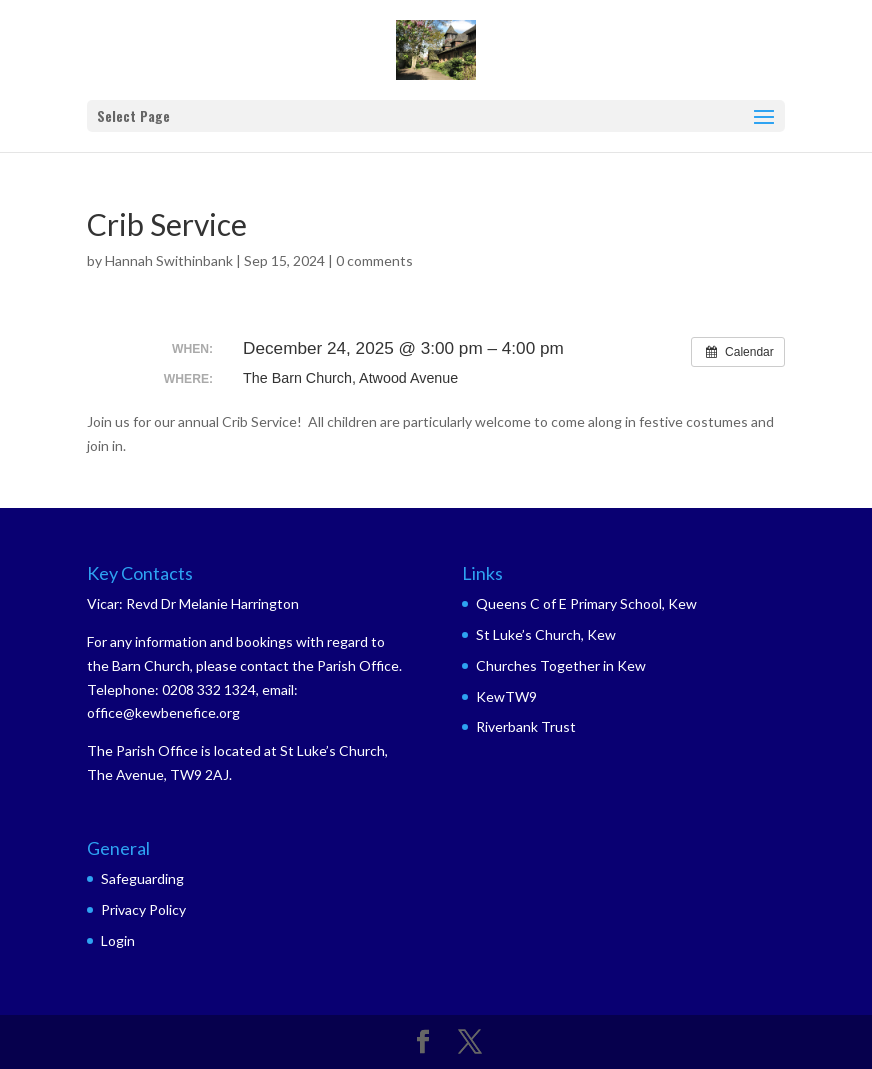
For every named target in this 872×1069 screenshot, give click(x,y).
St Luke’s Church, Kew (546, 634)
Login (118, 940)
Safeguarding (142, 878)
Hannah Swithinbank (169, 260)
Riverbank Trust (526, 726)
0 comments (374, 260)
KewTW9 (506, 696)
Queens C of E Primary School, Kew (586, 603)
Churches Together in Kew (561, 665)
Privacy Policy (143, 909)
